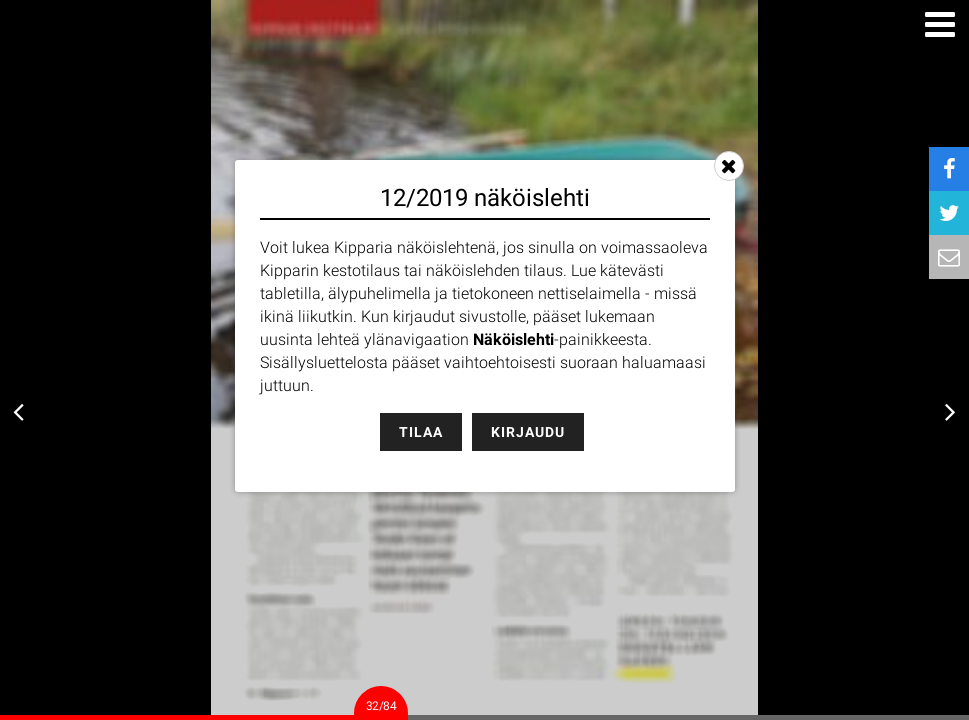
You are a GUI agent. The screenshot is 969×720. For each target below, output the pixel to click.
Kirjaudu (528, 432)
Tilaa (421, 432)
